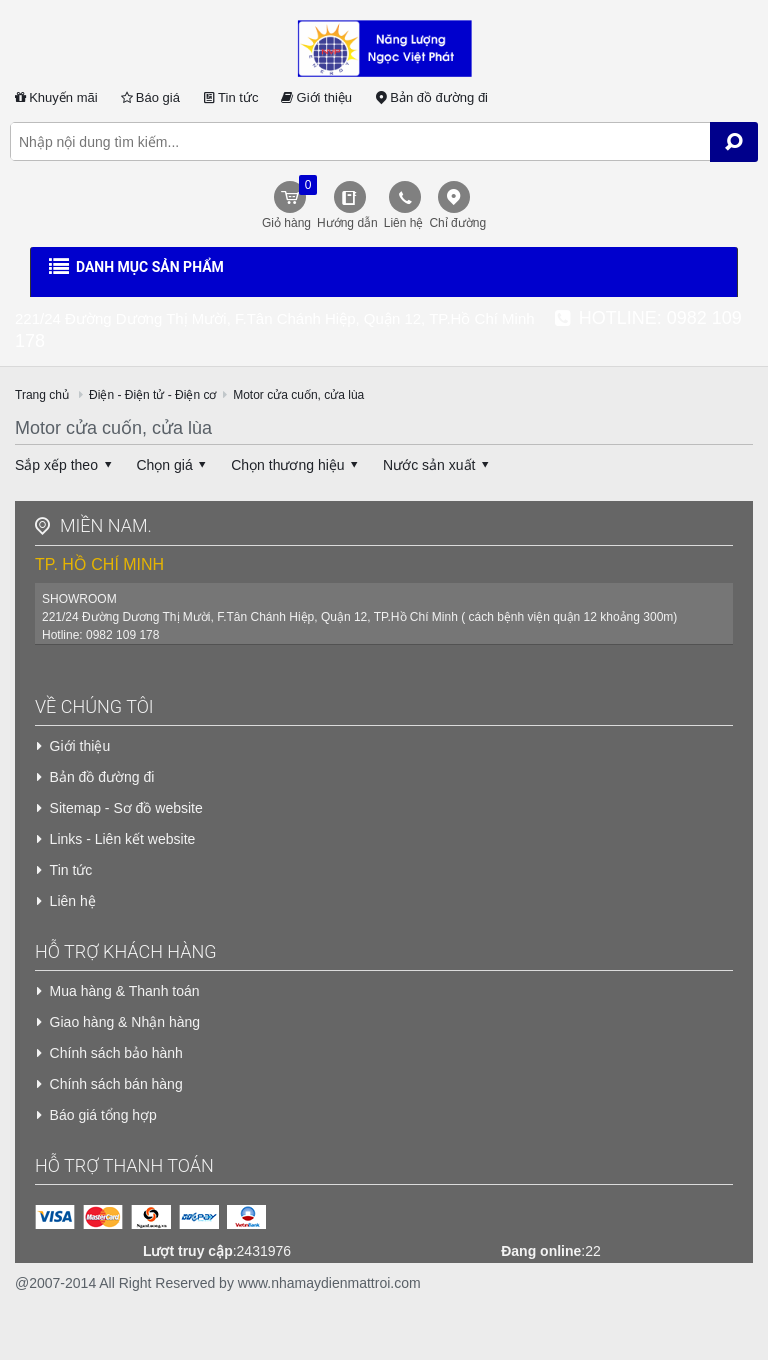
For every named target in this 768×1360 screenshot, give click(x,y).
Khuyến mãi (54, 97)
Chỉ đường (457, 223)
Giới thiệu (315, 97)
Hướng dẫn (347, 223)
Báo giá (149, 97)
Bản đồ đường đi (430, 97)
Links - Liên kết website (123, 839)
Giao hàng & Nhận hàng (125, 1022)
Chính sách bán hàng (116, 1084)
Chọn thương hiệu (297, 465)
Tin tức (229, 97)
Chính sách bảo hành (116, 1053)
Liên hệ (404, 223)
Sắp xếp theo (66, 465)
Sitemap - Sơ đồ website (126, 808)
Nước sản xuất (439, 465)
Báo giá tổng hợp (103, 1115)
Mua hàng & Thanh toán (125, 991)
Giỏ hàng (287, 202)
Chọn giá (174, 465)
